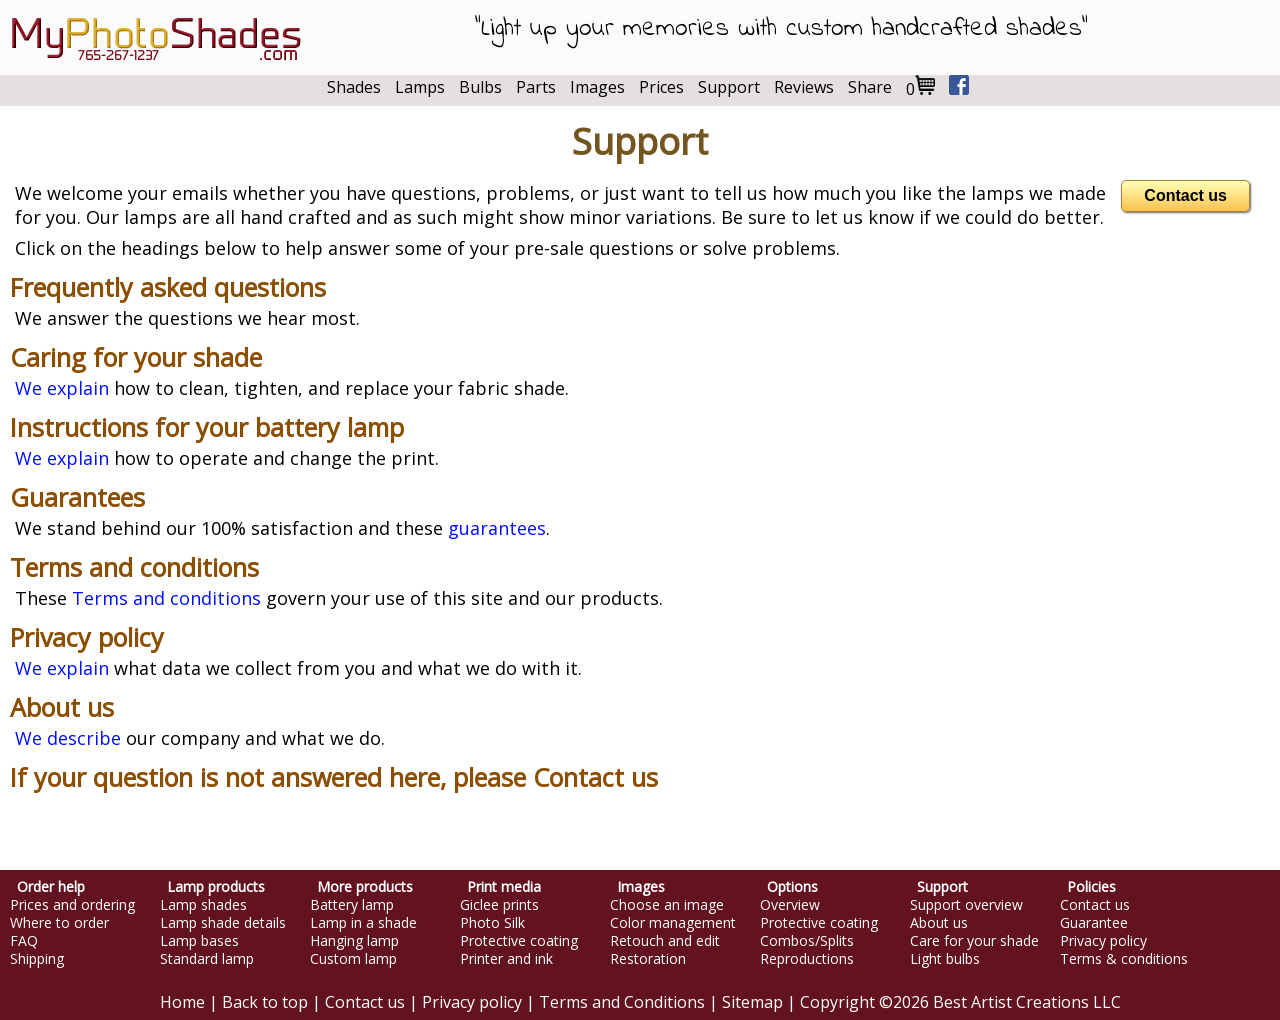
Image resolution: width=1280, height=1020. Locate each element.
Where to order (59, 923)
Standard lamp (207, 959)
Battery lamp (352, 905)
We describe (68, 738)
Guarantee (1094, 923)
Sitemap (752, 1002)
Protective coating (519, 941)
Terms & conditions (1124, 959)
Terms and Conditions (622, 1002)
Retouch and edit (665, 941)
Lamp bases (199, 941)
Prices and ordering (72, 905)
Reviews (804, 87)
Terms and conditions (134, 567)
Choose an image (667, 905)
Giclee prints (499, 905)
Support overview (966, 905)
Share (870, 87)
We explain (62, 388)
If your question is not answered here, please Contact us (334, 777)
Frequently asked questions (168, 287)
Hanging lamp (354, 941)
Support (729, 87)
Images (597, 87)
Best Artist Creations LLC (1027, 1002)
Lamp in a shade (363, 923)
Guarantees (77, 497)
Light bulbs (945, 959)
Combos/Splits (807, 941)
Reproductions (807, 959)
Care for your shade (974, 941)
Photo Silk (492, 923)
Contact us (1185, 195)
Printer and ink (506, 959)
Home (182, 1002)
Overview (790, 905)
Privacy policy (87, 637)
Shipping (37, 959)
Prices (661, 87)
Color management (673, 923)
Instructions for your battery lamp (207, 427)
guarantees (497, 528)
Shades (354, 87)
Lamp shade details (223, 923)
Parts (536, 87)
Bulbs (480, 87)
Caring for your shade (136, 357)
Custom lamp (353, 959)
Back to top (265, 1002)
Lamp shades (203, 905)
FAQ (24, 941)
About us (62, 707)
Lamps (420, 87)
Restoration (648, 959)
